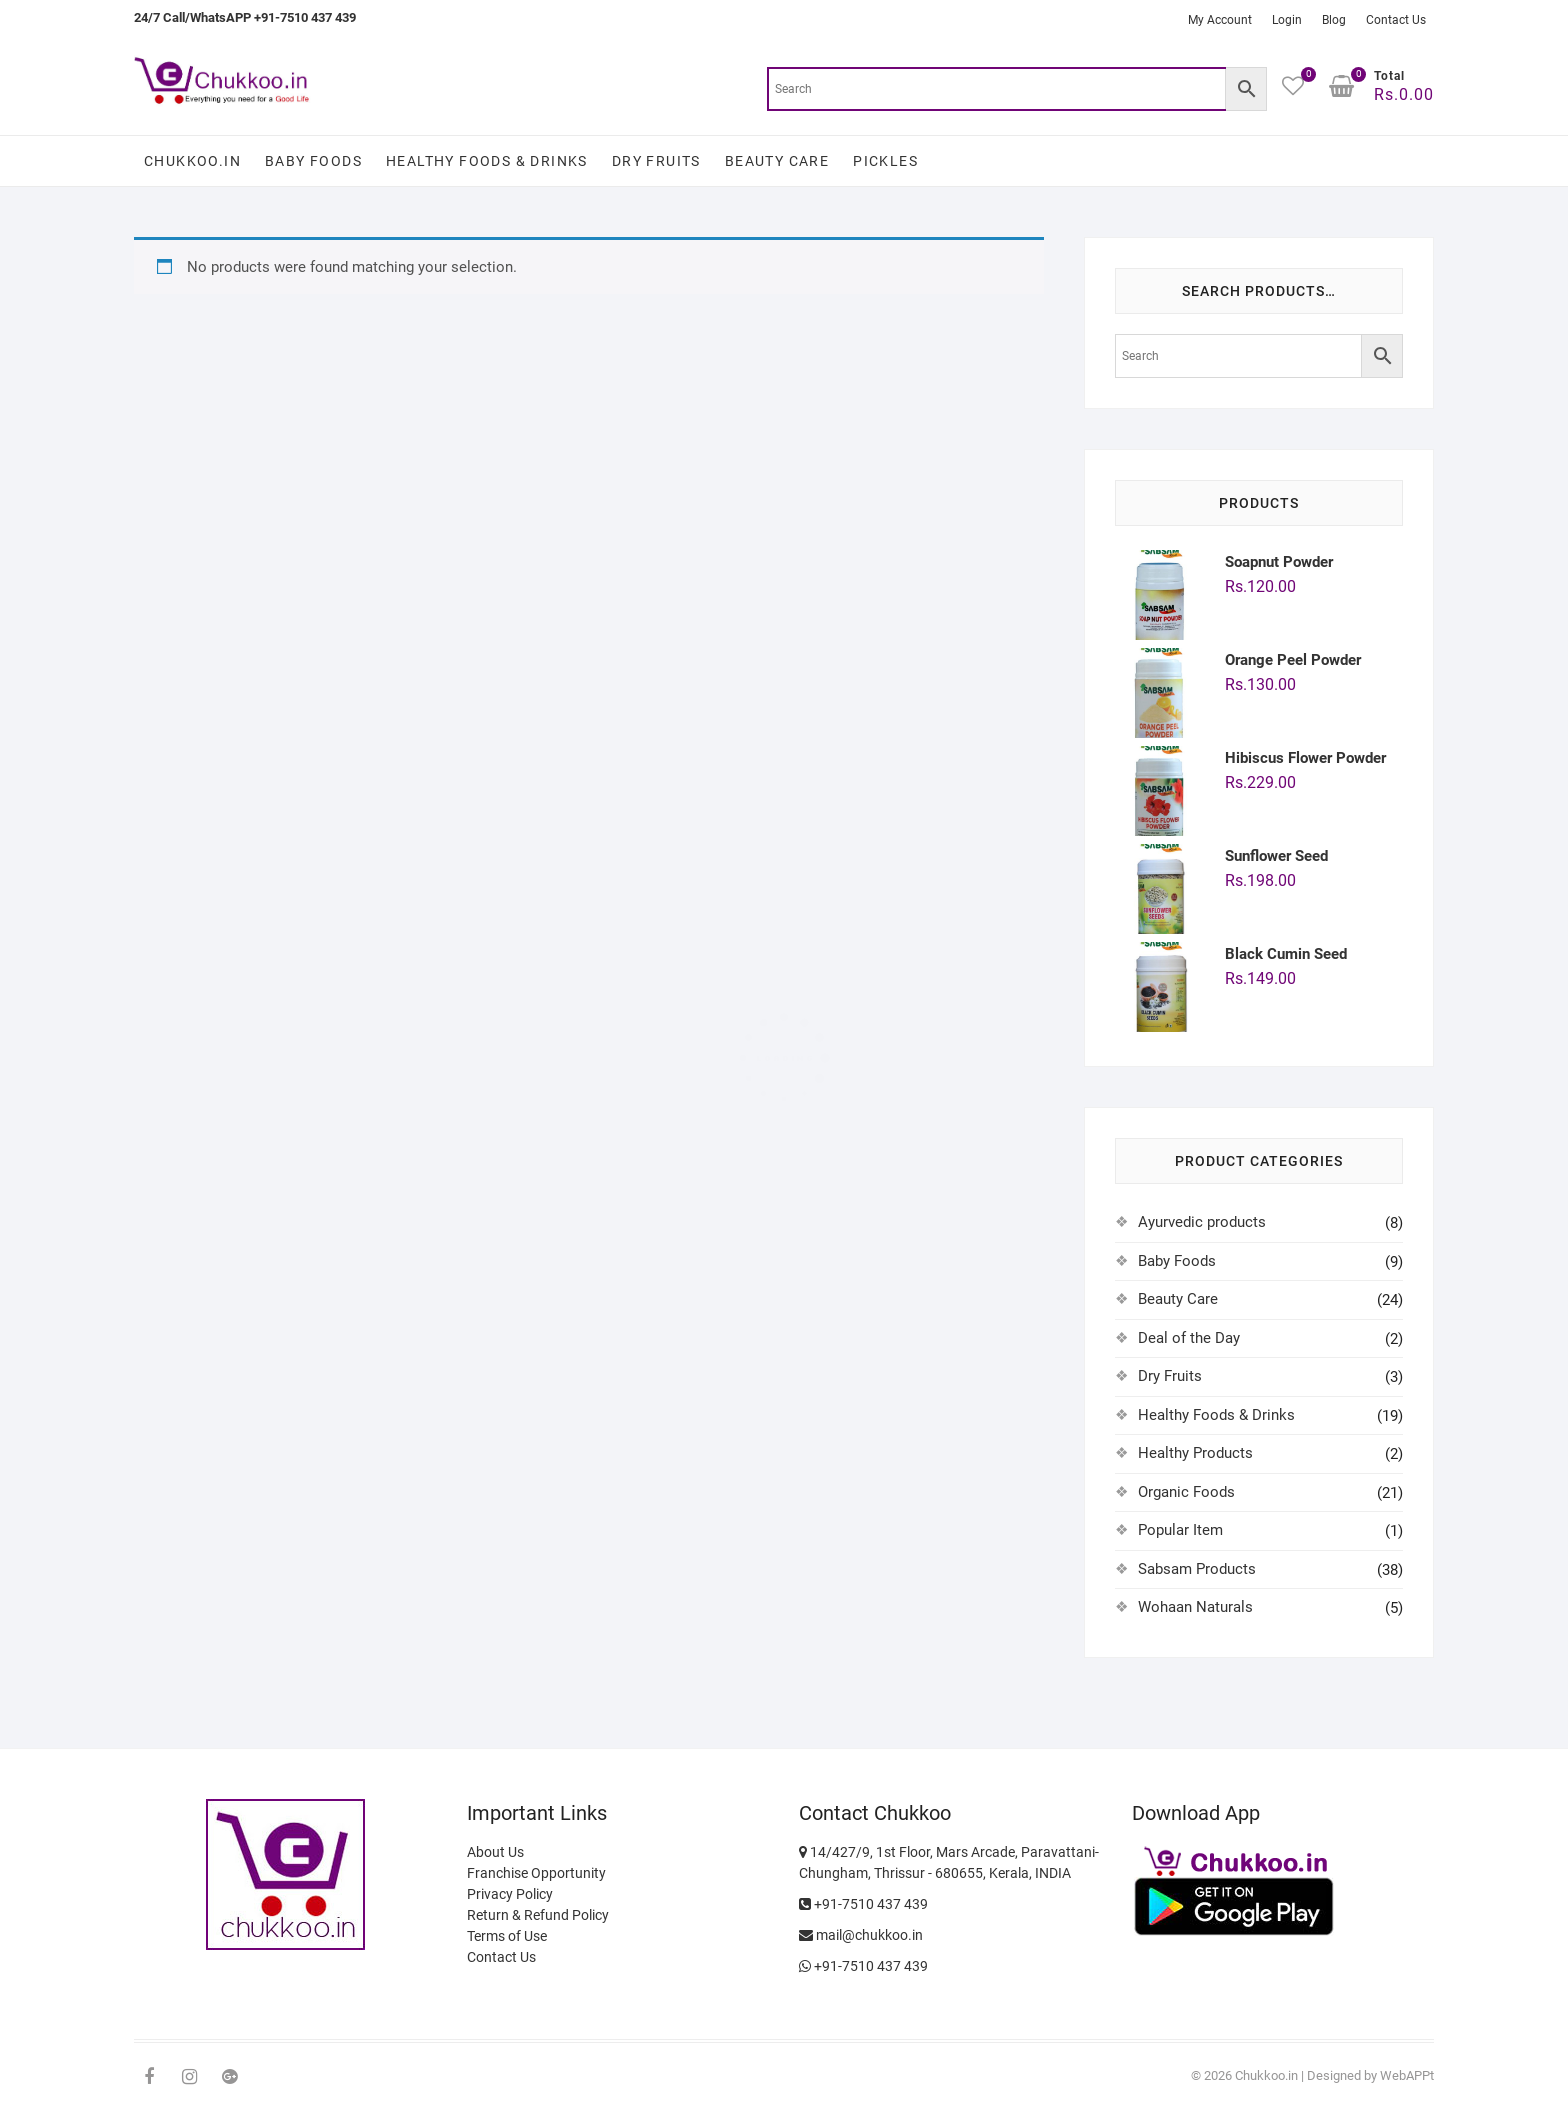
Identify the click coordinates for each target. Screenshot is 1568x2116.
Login (1287, 20)
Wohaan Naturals (1195, 1607)
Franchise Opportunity (536, 1873)
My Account (1220, 20)
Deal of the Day (1189, 1338)
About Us (495, 1852)
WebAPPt (1407, 2075)
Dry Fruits (656, 161)
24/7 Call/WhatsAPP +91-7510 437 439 (245, 17)
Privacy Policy (510, 1894)
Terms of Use (507, 1936)
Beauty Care (777, 161)
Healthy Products (1195, 1453)
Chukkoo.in (192, 161)
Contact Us (1396, 20)
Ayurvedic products (1202, 1222)
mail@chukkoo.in (868, 1935)
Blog (1334, 20)
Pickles (885, 161)
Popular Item (1180, 1530)
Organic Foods (1186, 1492)
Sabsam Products (1197, 1569)
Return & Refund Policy (538, 1915)
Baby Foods (313, 161)
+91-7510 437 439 (863, 1904)
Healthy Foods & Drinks (487, 161)
